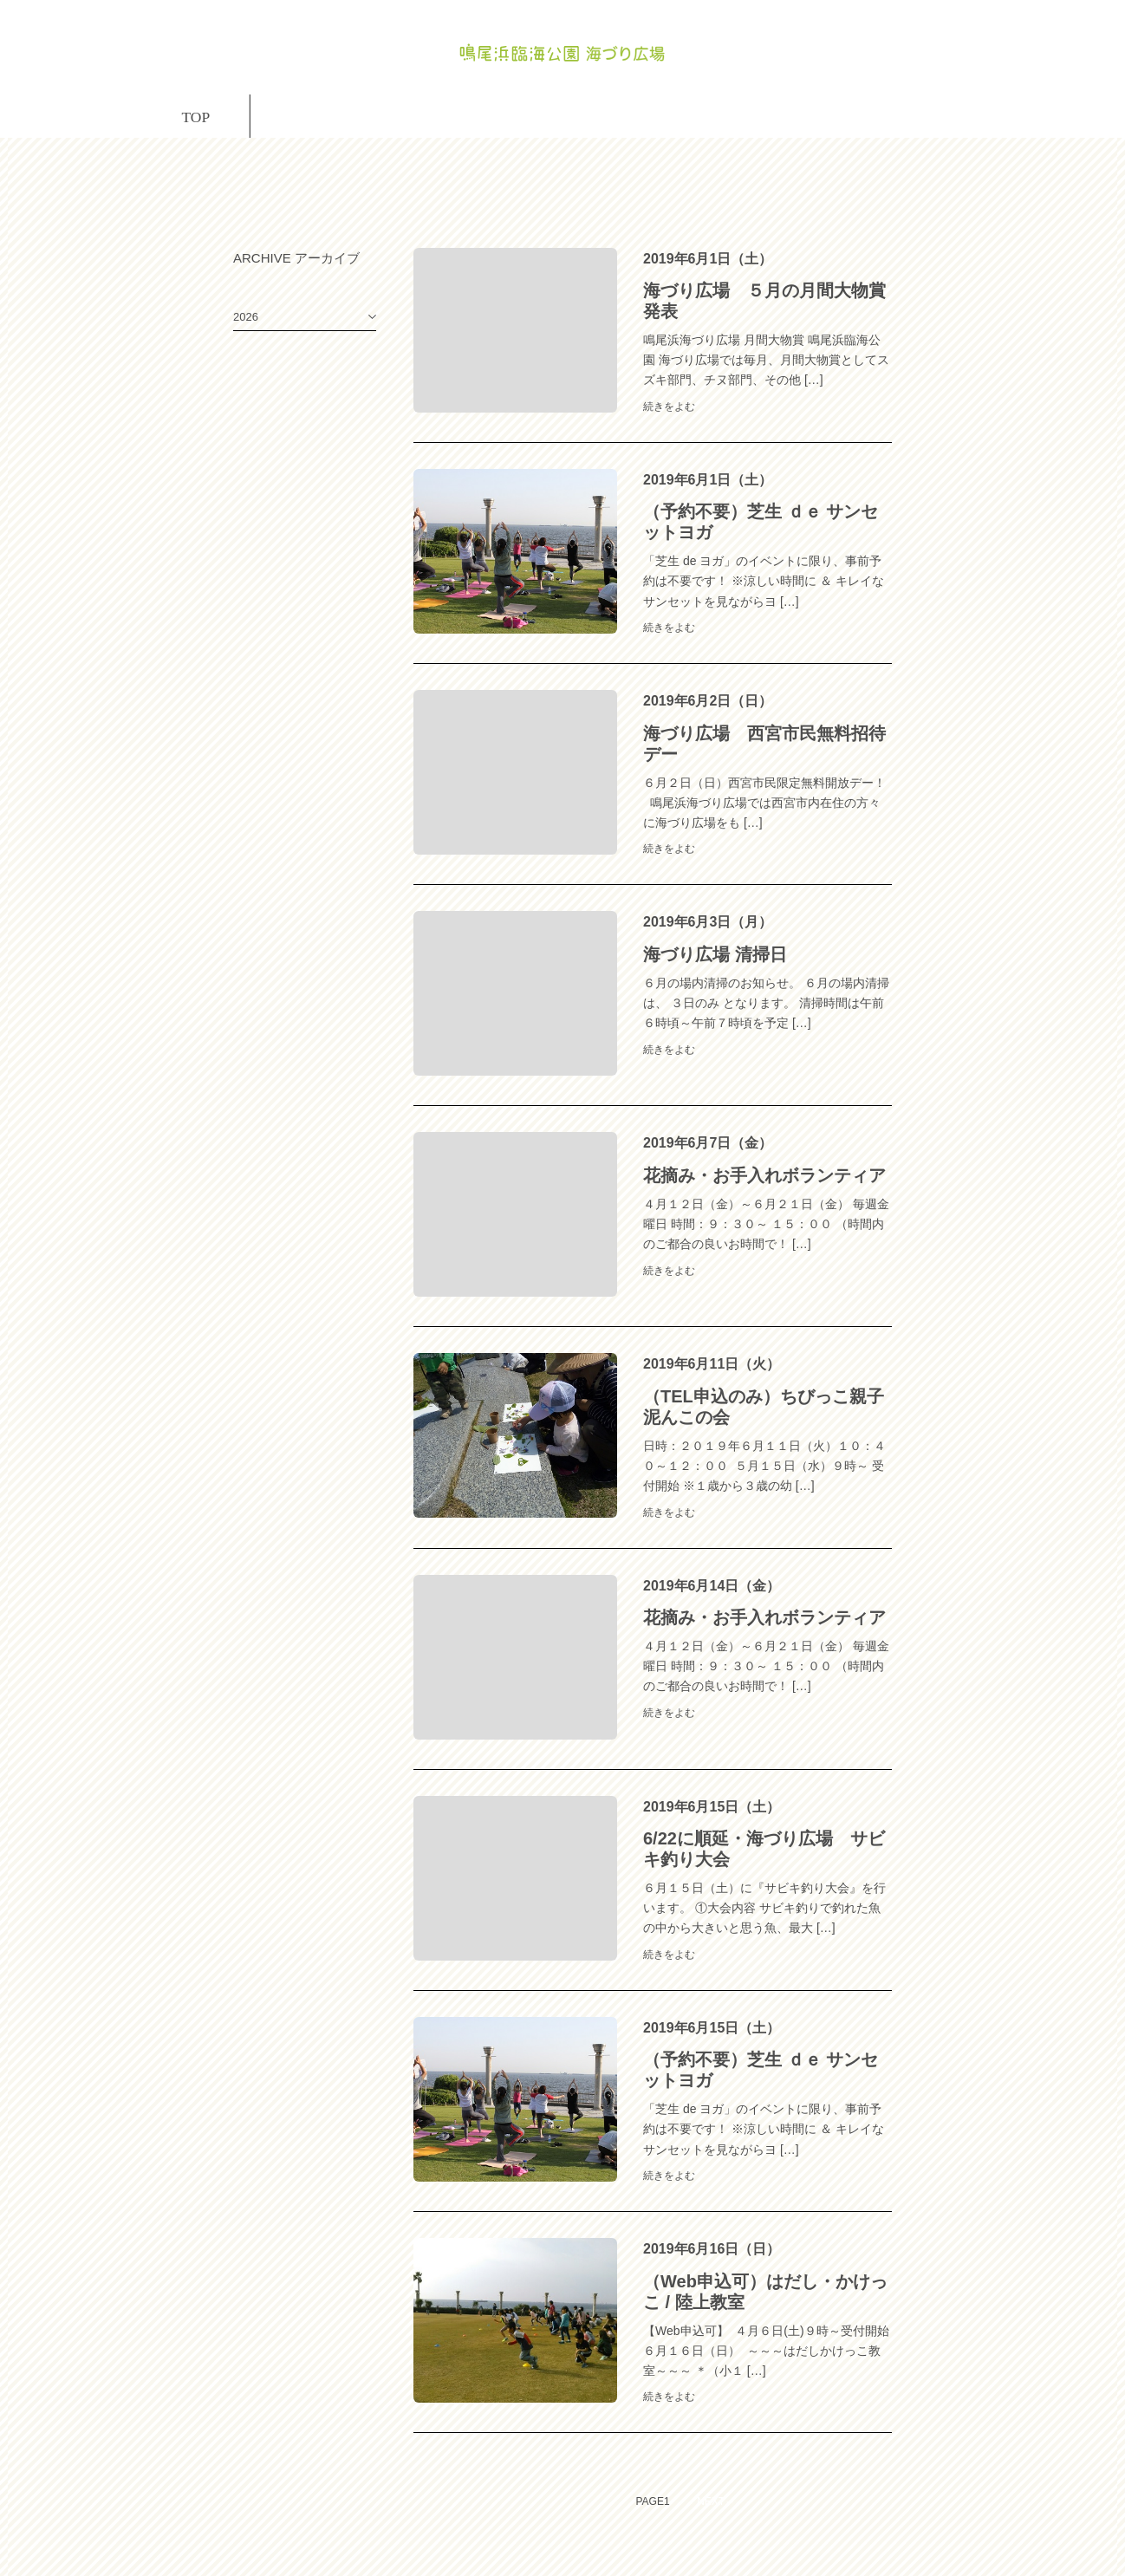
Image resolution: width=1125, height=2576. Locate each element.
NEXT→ (716, 2533)
